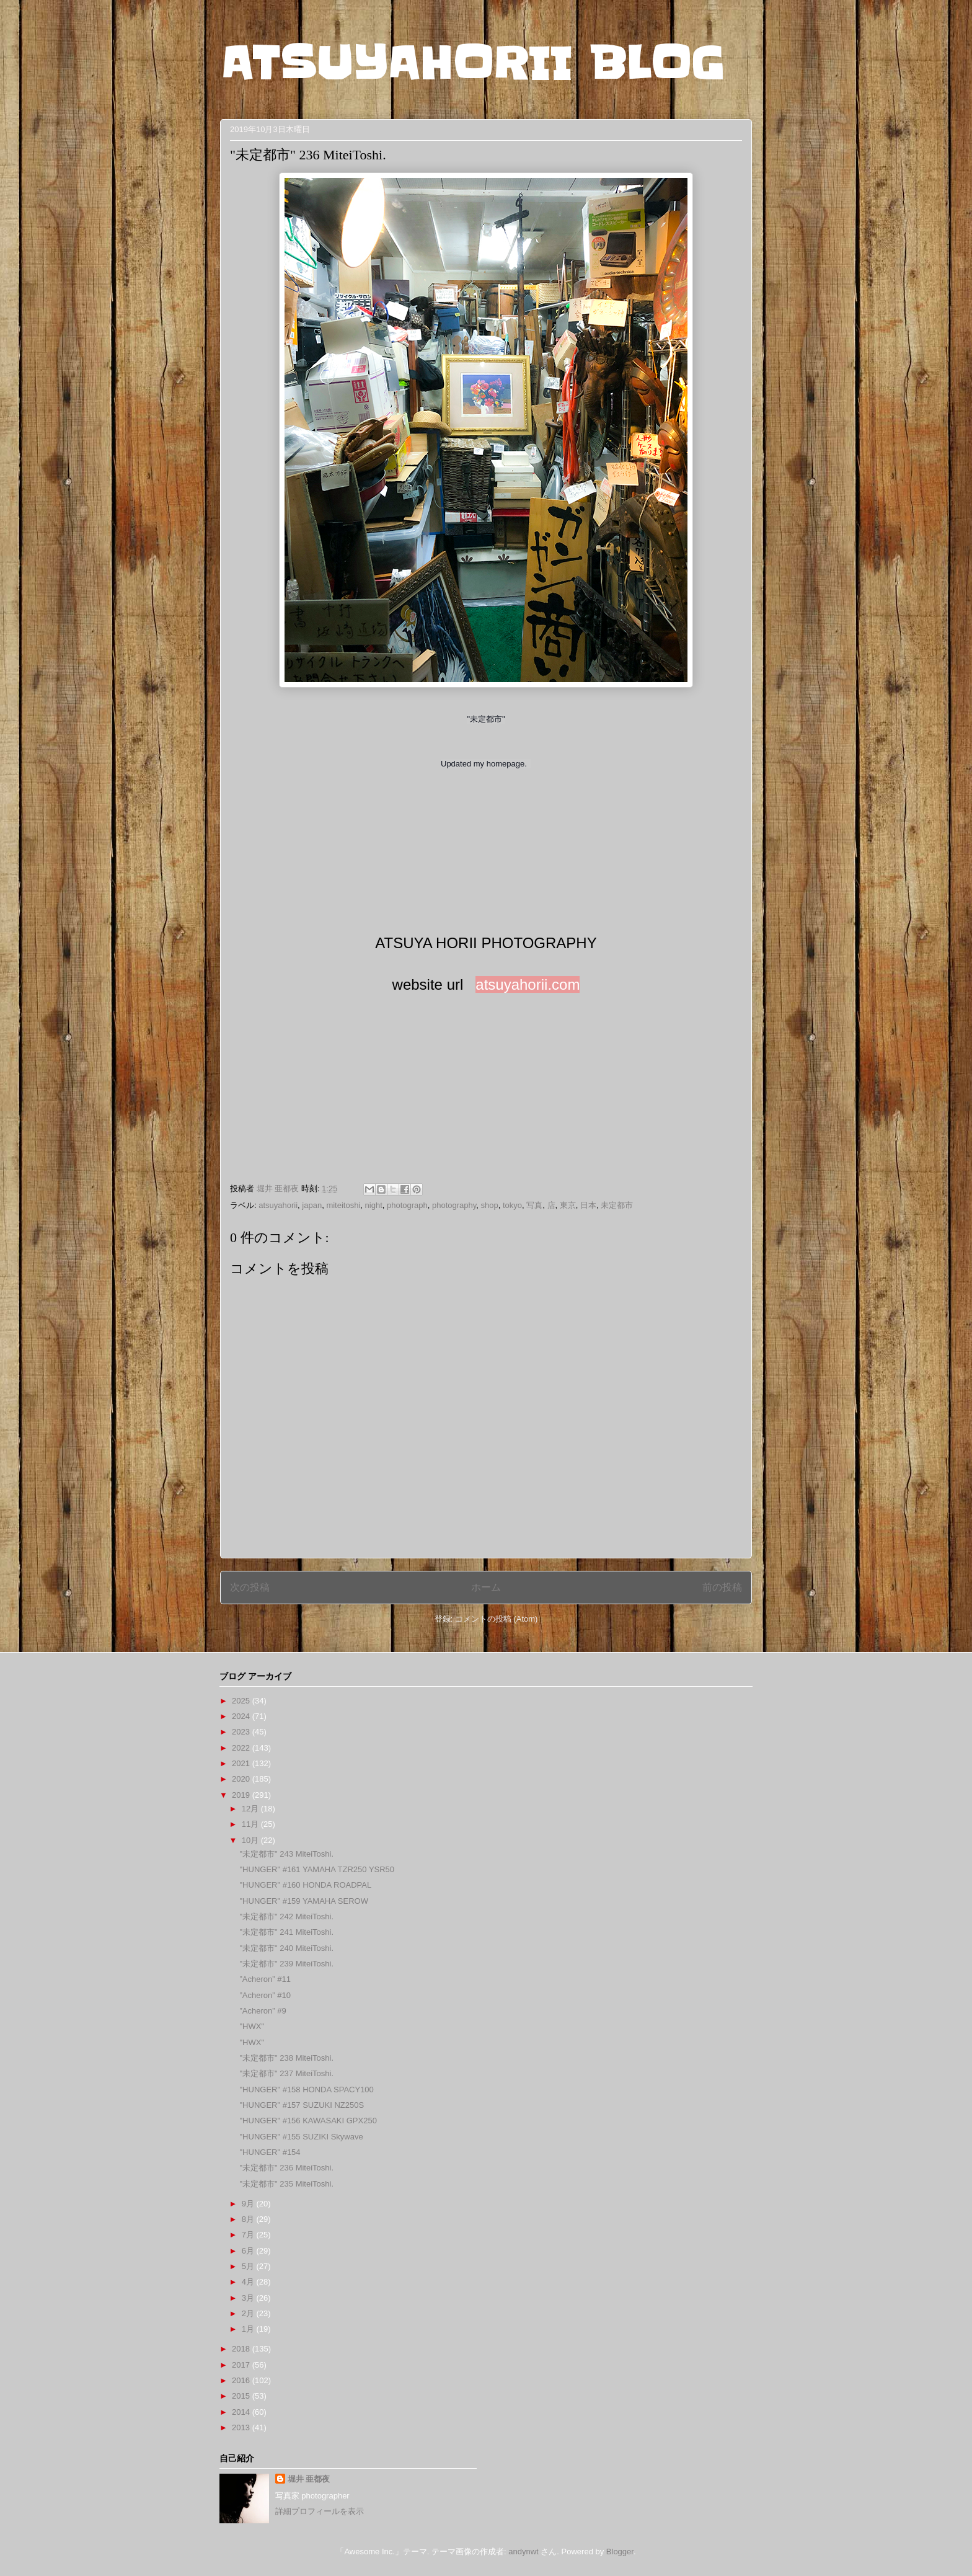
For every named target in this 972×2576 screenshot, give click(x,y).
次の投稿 (250, 1587)
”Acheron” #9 (262, 2010)
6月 (249, 2250)
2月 (249, 2313)
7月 (249, 2234)
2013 (242, 2427)
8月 (249, 2219)
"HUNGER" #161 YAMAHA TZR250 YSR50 (316, 1869)
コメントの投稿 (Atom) (496, 1618)
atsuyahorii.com (527, 984)
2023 (242, 1731)
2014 (242, 2412)
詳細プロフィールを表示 (319, 2511)
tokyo (512, 1205)
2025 (242, 1700)
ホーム (486, 1587)
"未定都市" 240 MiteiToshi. (286, 1948)
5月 (249, 2266)
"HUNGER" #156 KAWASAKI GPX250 (307, 2120)
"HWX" (251, 2026)
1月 (249, 2329)
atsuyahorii (278, 1205)
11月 (251, 1824)
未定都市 (617, 1205)
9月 (249, 2203)
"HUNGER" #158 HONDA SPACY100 (306, 2089)
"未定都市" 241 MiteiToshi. (286, 1932)
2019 (242, 1795)
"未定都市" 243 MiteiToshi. (286, 1854)
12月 (251, 1808)
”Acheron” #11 (264, 1979)
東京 (568, 1205)
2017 (242, 2364)
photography (454, 1205)
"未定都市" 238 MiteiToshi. (286, 2058)
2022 (242, 1747)
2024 (242, 1716)
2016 (242, 2380)
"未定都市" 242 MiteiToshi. (286, 1916)
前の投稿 (722, 1587)
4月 (249, 2281)
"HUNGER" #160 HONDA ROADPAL (305, 1885)
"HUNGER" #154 (269, 2152)
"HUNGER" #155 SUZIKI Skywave (301, 2136)
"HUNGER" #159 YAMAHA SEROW (303, 1901)
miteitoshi (343, 1205)
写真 (534, 1205)
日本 (588, 1205)
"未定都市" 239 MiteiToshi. (286, 1963)
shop (489, 1205)
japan (312, 1205)
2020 (242, 1778)
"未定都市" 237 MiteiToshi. (286, 2073)
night (373, 1205)
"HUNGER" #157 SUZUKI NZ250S (301, 2105)
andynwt (523, 2551)
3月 (249, 2298)
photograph (407, 1205)
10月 (251, 1840)
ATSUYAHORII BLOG (472, 63)
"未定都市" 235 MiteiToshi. (286, 2183)
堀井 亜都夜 (309, 2479)
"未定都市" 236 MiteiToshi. (286, 2167)
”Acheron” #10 (264, 1995)
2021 (242, 1763)
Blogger (620, 2551)
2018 (242, 2348)
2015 (242, 2396)
